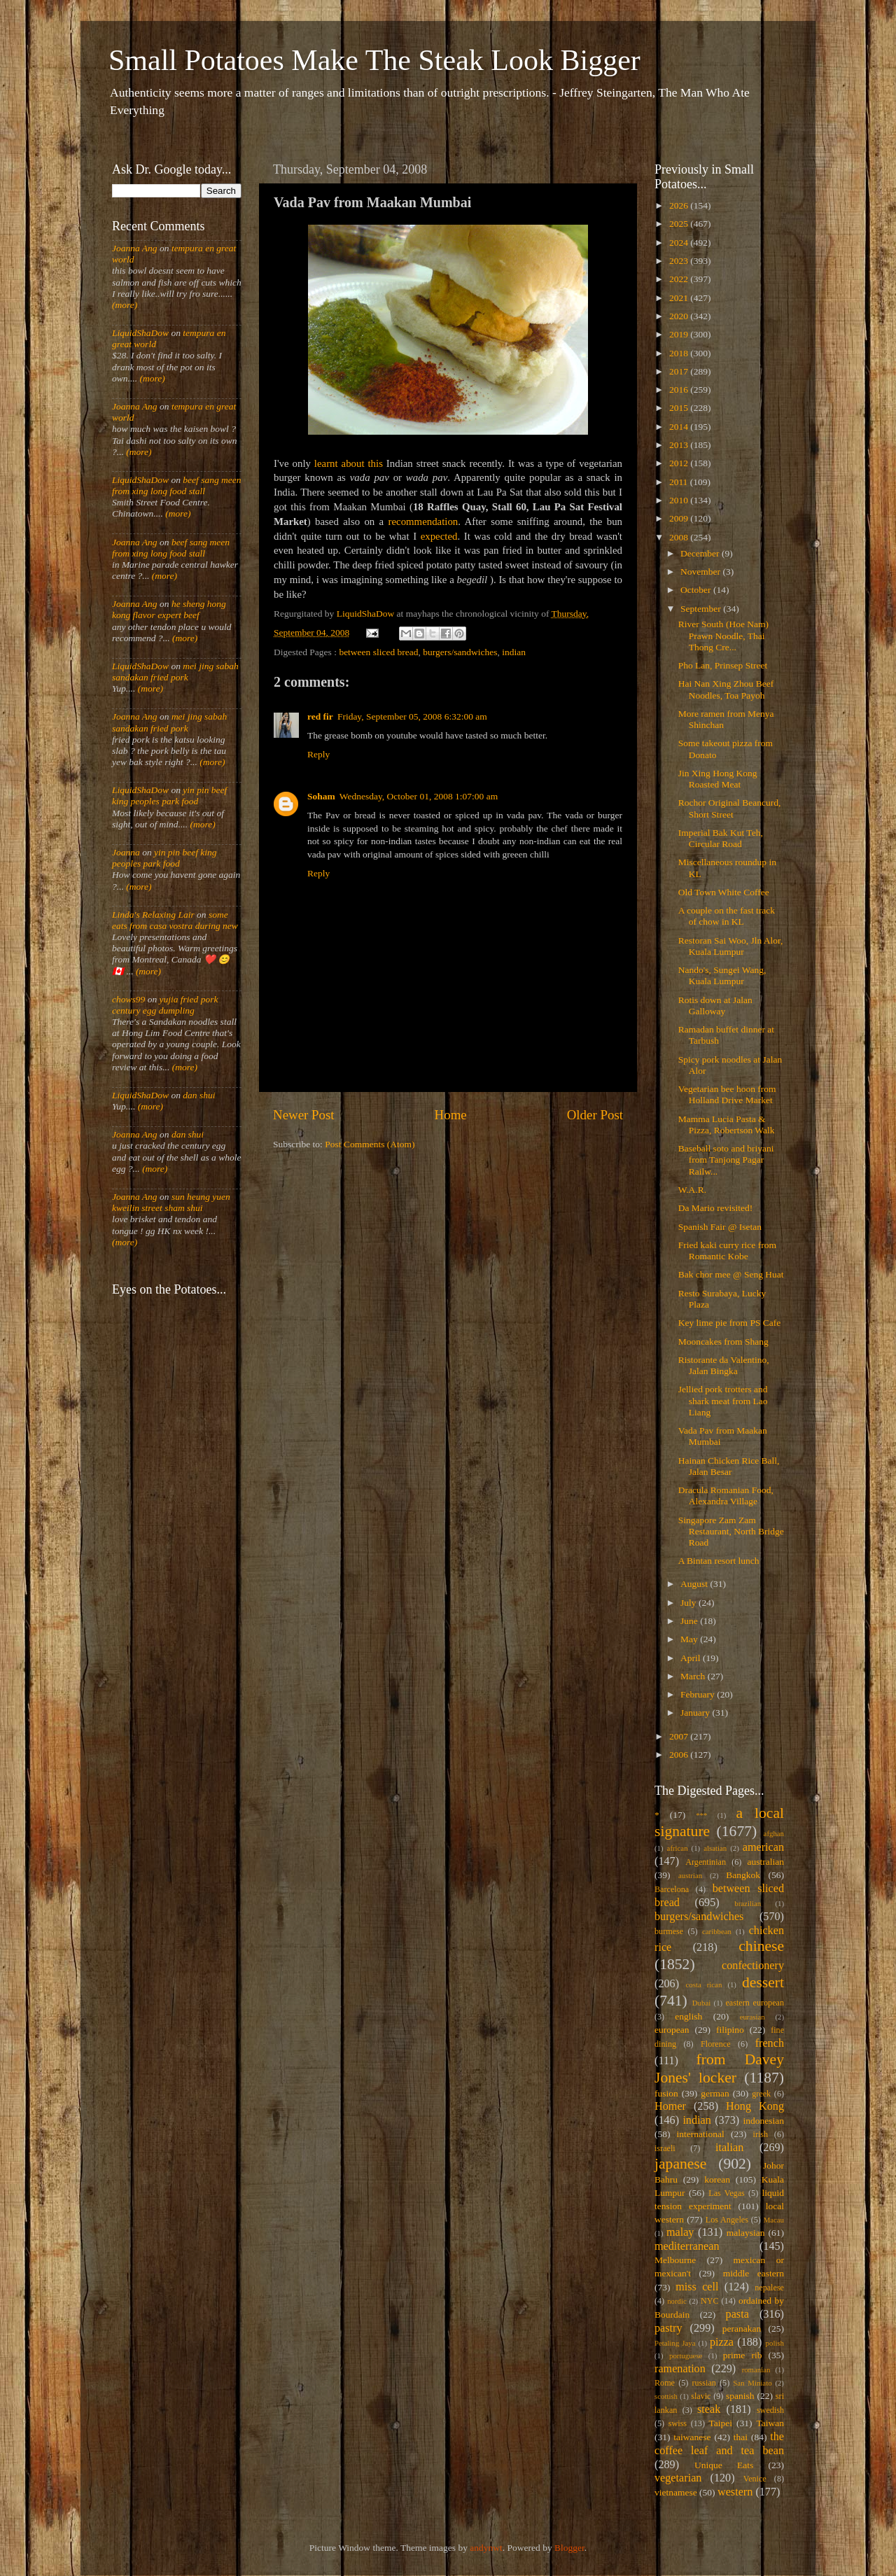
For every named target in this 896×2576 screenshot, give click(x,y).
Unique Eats (723, 2465)
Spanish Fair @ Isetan (720, 1227)
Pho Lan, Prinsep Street (723, 665)
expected (439, 536)
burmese (668, 1931)
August (695, 1583)
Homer (670, 2106)
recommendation (423, 521)
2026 (679, 205)
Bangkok (743, 1875)
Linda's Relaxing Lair (153, 914)
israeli (665, 2148)
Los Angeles (727, 2220)
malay (680, 2232)
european (671, 2029)
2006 (679, 1754)
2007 (679, 1736)
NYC (710, 2301)
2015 (679, 407)
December (701, 553)
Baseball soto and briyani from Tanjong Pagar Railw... (726, 1159)
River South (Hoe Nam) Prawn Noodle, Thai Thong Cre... (723, 635)
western (735, 2492)
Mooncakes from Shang (723, 1341)
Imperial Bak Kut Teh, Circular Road (720, 838)
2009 (679, 518)
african (677, 1848)
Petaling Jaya (674, 2343)
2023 (679, 260)
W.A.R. (692, 1189)
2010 (679, 500)
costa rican (703, 1984)
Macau (774, 2220)
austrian (690, 1875)
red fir (320, 716)
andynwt (486, 2547)
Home (451, 1114)
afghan (774, 1833)
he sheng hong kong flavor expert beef (169, 609)
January (696, 1712)
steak (708, 2409)
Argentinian (705, 1862)
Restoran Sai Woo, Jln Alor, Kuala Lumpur (730, 946)
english (688, 2016)
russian (703, 2383)
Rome (664, 2383)
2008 (679, 537)
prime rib (742, 2355)
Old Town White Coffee (723, 892)
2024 (679, 242)
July (689, 1602)
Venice (754, 2479)
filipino (730, 2029)
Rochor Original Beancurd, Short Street (729, 808)
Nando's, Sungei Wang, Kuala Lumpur (722, 975)
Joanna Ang (135, 248)
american (763, 1847)
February (698, 1694)
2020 (679, 316)
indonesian (764, 2120)
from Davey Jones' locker (719, 2068)
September (701, 608)
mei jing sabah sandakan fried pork (175, 671)
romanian (756, 2369)
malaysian (746, 2232)
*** (701, 1815)
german (715, 2093)
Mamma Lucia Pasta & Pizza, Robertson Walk (726, 1124)
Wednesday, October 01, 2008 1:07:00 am (419, 796)
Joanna (126, 852)
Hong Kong (755, 2106)
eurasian (752, 2016)
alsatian (715, 1848)
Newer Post (304, 1114)
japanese (680, 2163)
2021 (679, 298)
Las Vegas (726, 2193)
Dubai (701, 2002)
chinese (761, 1946)
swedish (770, 2410)
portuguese (685, 2355)
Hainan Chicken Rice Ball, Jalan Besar (729, 1466)
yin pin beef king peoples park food (169, 795)
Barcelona (671, 1889)
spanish (740, 2395)
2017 (679, 371)
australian (766, 1861)
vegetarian (677, 2478)
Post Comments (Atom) (369, 1144)
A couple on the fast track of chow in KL (726, 916)
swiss (677, 2423)
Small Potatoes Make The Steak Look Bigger (374, 60)
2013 (679, 445)
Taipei (721, 2423)
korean (717, 2179)
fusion (666, 2093)
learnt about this (348, 463)
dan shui (199, 1095)
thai (741, 2437)
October (696, 589)
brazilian (747, 1903)
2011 (679, 482)
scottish (666, 2396)
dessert (763, 1982)
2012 (679, 463)
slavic (700, 2396)
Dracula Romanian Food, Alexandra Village (726, 1495)
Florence (715, 2044)
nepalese (769, 2287)
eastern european (754, 2003)
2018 (679, 353)
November (701, 571)
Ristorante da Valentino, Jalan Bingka (723, 1365)
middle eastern (753, 2273)
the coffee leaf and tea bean (719, 2443)
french (769, 2043)
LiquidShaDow (140, 333)
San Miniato (752, 2383)
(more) (124, 305)
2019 (679, 334)
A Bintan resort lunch (719, 1560)
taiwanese (691, 2437)
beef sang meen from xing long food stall (176, 485)
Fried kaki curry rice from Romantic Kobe (727, 1250)
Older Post (595, 1114)
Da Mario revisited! (715, 1208)
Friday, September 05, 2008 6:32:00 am (412, 716)
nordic (677, 2301)
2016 (679, 389)
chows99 (128, 999)
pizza (722, 2342)
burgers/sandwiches (460, 652)
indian (514, 652)
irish (761, 2134)
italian (729, 2147)
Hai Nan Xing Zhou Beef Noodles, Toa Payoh (726, 689)
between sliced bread (378, 652)
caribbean (717, 1931)
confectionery (753, 1965)
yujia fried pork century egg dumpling (165, 1005)
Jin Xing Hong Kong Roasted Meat (717, 779)
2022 (679, 279)
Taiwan (770, 2423)
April (691, 1658)
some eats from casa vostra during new (175, 920)
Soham (321, 796)
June (690, 1621)
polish (775, 2343)
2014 (679, 426)
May (690, 1639)
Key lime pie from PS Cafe (729, 1322)
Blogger (569, 2547)
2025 (679, 223)
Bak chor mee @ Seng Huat (731, 1274)
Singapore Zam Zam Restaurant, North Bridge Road (731, 1531)
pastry (668, 2328)
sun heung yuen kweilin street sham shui (171, 1202)
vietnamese (675, 2492)
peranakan (741, 2328)
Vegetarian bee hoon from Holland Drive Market (727, 1094)
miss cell (697, 2287)
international (700, 2134)
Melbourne (675, 2260)
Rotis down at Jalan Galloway (715, 1005)
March (694, 1676)
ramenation (680, 2368)
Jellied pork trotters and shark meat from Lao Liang (723, 1400)
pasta (737, 2314)
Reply (318, 754)
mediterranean (687, 2246)
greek (761, 2094)
